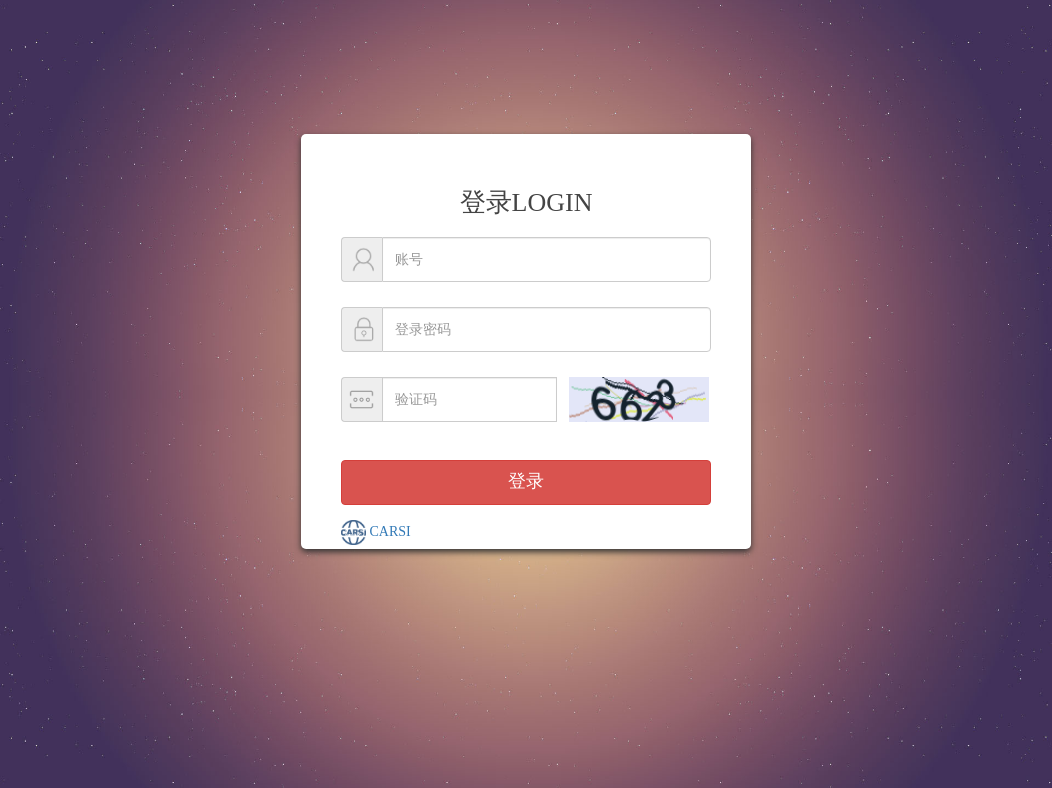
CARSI (376, 532)
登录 (526, 481)
